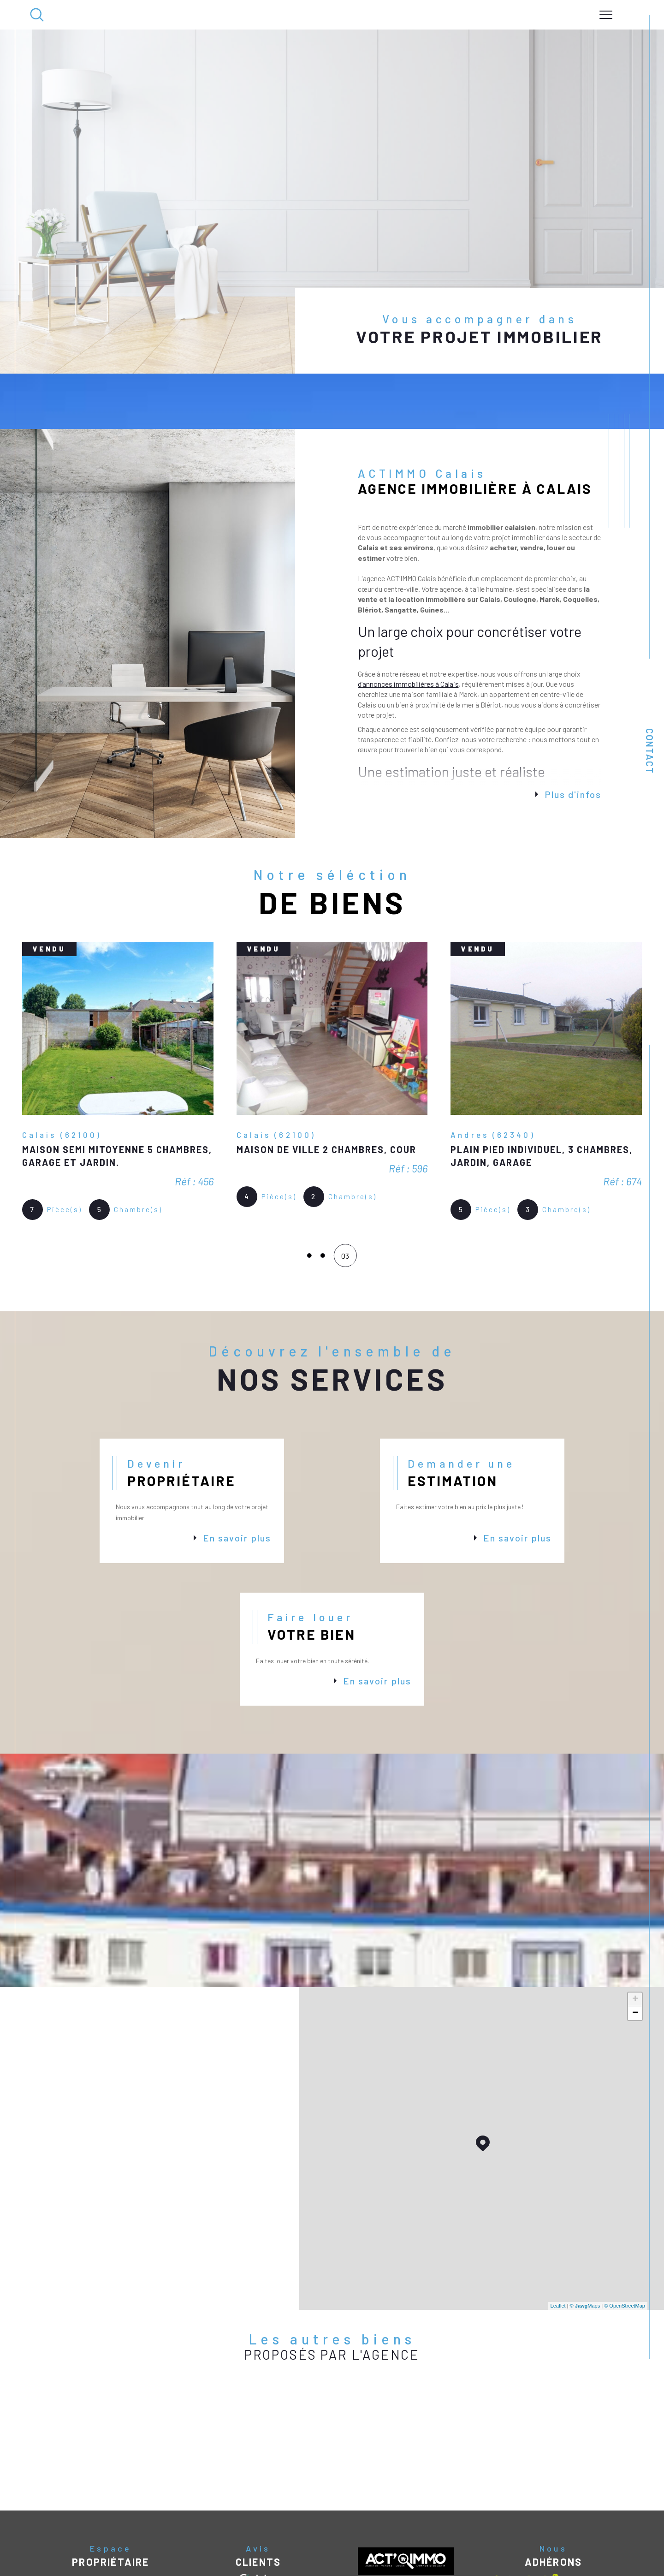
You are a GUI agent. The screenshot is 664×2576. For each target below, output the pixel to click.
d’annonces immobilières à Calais (408, 628)
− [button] (635, 1958)
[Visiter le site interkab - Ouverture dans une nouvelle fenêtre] (527, 2528)
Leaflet (558, 2250)
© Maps (585, 2250)
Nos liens (444, 2555)
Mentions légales (389, 2555)
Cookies (507, 2555)
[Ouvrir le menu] (606, 15)
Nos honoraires (312, 2555)
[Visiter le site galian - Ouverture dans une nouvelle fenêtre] (592, 2528)
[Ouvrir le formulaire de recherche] (37, 14)
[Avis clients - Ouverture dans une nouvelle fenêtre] (258, 2526)
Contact (649, 751)
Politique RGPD (476, 2555)
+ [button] (635, 1944)
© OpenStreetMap (624, 2250)
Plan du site (349, 2555)
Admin (422, 2555)
